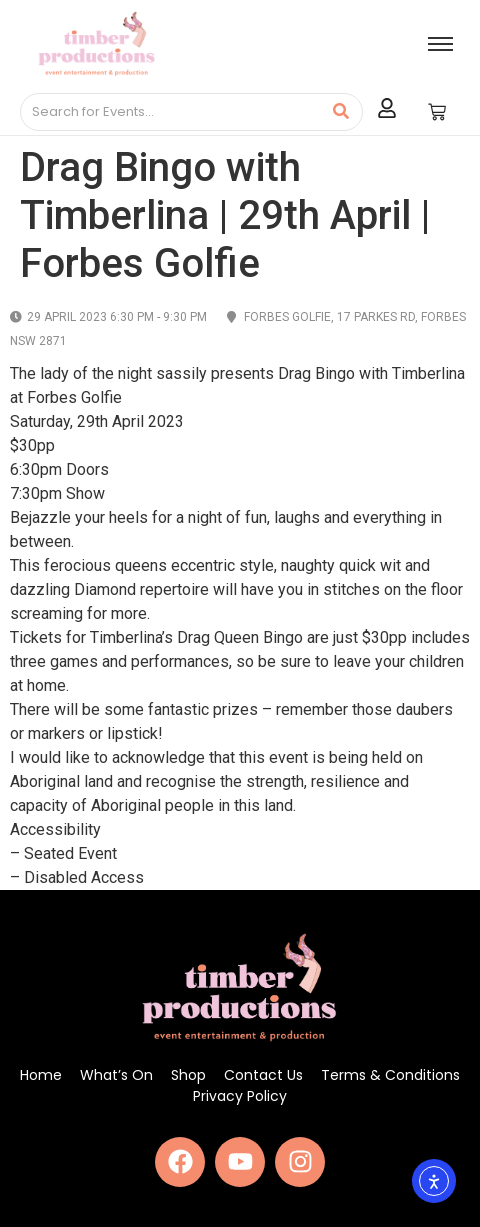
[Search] (171, 112)
